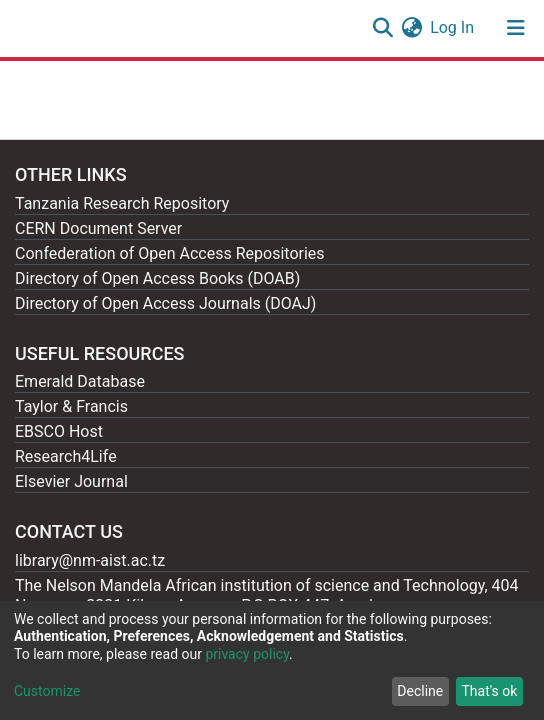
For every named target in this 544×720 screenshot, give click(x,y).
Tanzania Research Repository (122, 203)
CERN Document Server (98, 228)
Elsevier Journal (71, 481)
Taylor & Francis (71, 406)
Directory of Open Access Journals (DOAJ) (165, 303)
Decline (420, 691)
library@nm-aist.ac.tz (90, 560)
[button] (411, 28)
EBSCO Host (59, 431)
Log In (453, 27)
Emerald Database (80, 381)
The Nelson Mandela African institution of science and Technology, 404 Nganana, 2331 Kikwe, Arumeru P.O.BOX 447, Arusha (267, 595)
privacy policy (247, 654)
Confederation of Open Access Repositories (170, 253)
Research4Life (66, 456)
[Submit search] (382, 28)
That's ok (489, 691)
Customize (47, 691)
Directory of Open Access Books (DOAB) (157, 278)
